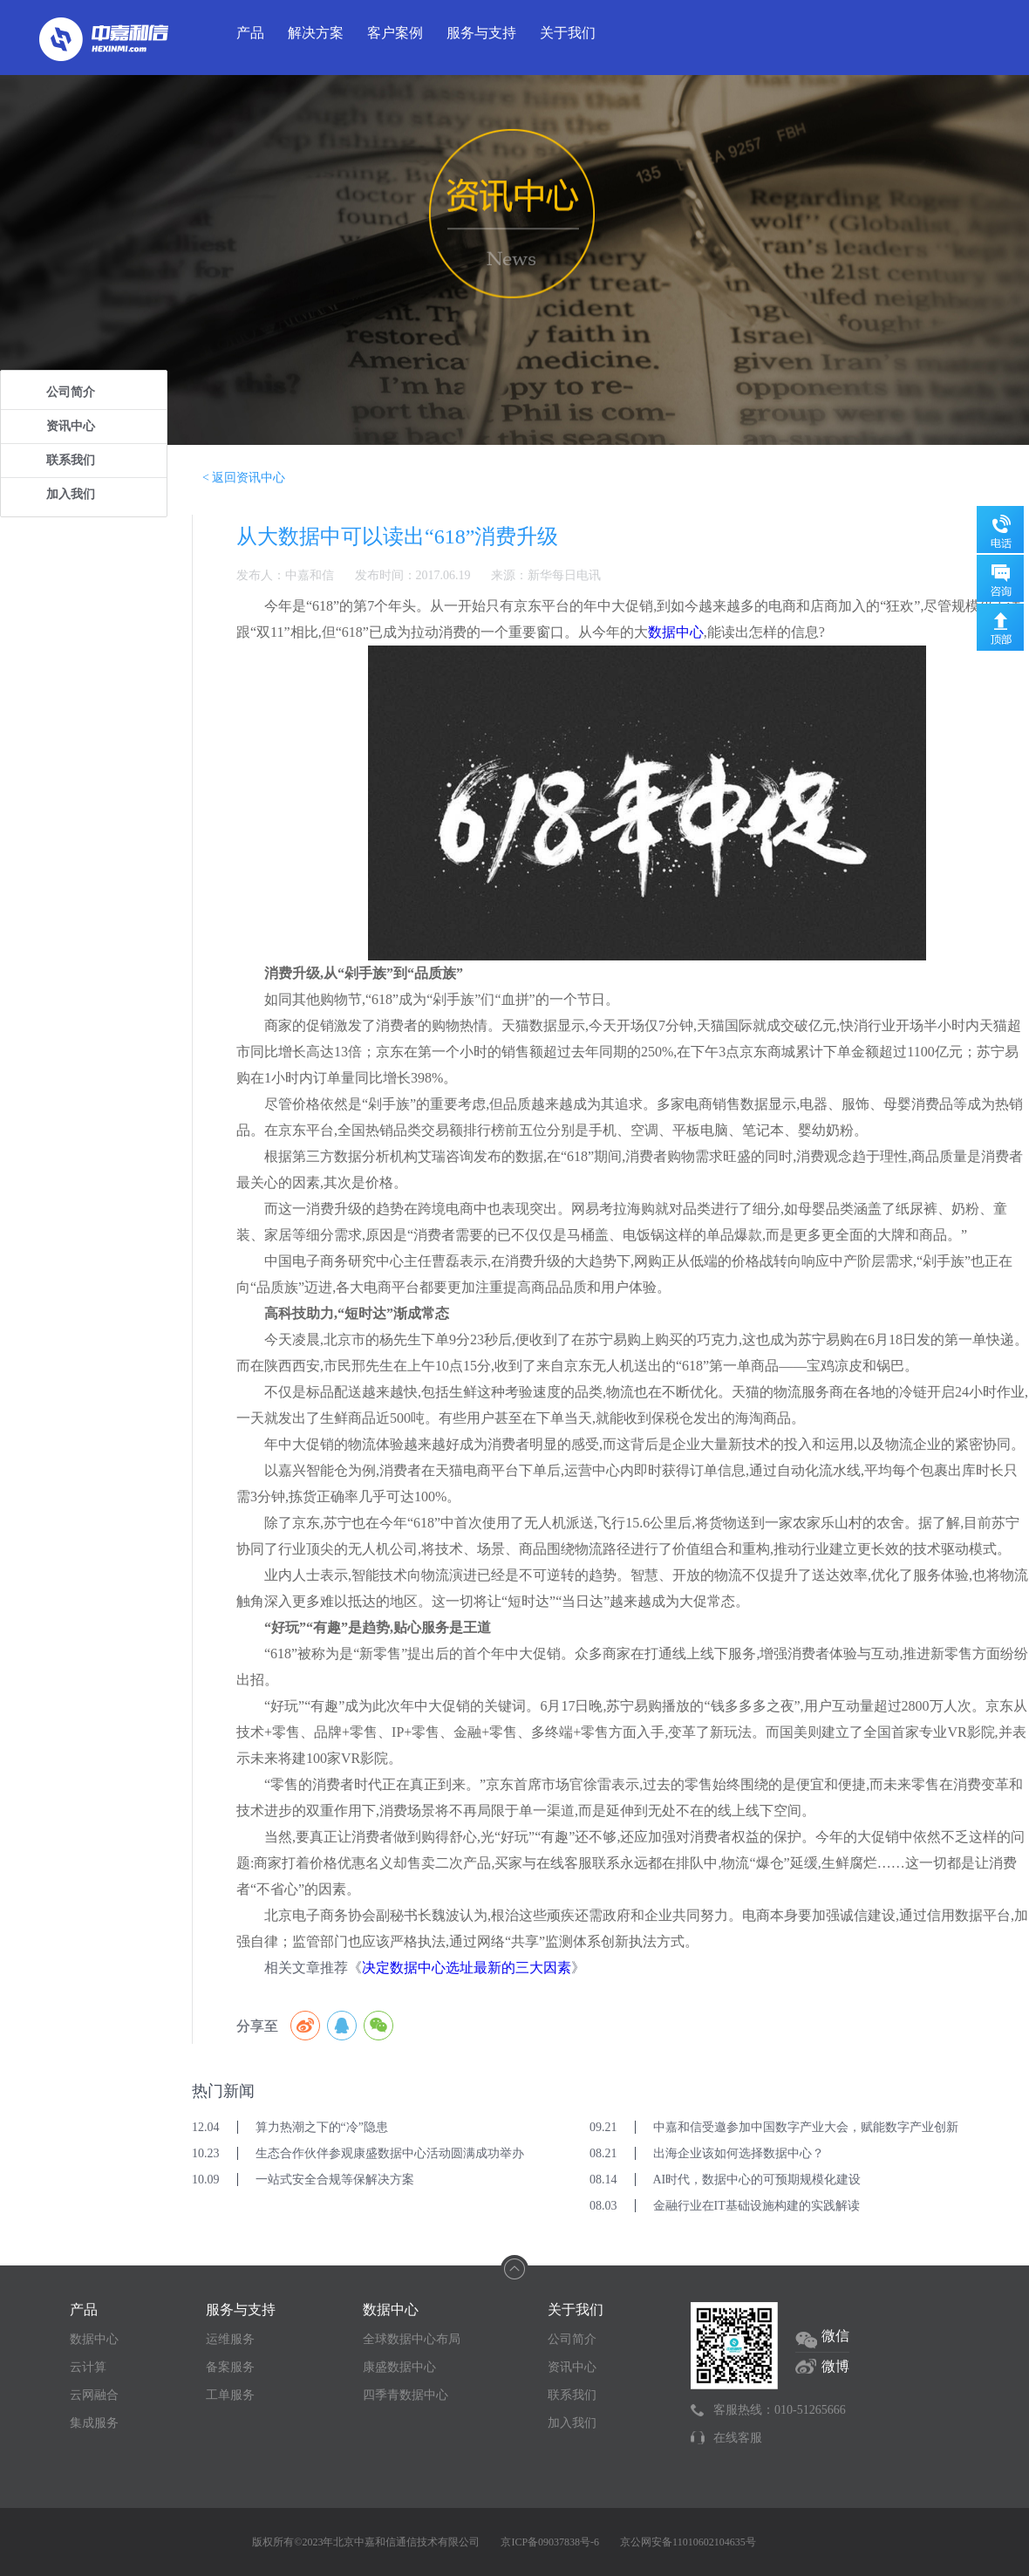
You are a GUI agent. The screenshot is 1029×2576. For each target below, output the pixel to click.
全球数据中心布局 (411, 2339)
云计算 (88, 2367)
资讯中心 (70, 426)
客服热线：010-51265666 (779, 2409)
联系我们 (70, 460)
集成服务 (94, 2422)
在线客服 (737, 2437)
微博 (835, 2366)
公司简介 (70, 392)
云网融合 (94, 2395)
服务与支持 (481, 32)
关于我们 (568, 32)
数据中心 (676, 632)
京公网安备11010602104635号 (688, 2542)
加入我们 (70, 494)
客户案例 (395, 32)
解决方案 (316, 32)
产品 (250, 32)
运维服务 (230, 2339)
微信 (835, 2335)
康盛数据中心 (399, 2367)
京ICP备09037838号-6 (550, 2542)
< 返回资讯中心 (243, 477)
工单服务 (230, 2395)
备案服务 (230, 2367)
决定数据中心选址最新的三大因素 (466, 1967)
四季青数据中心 (405, 2395)
